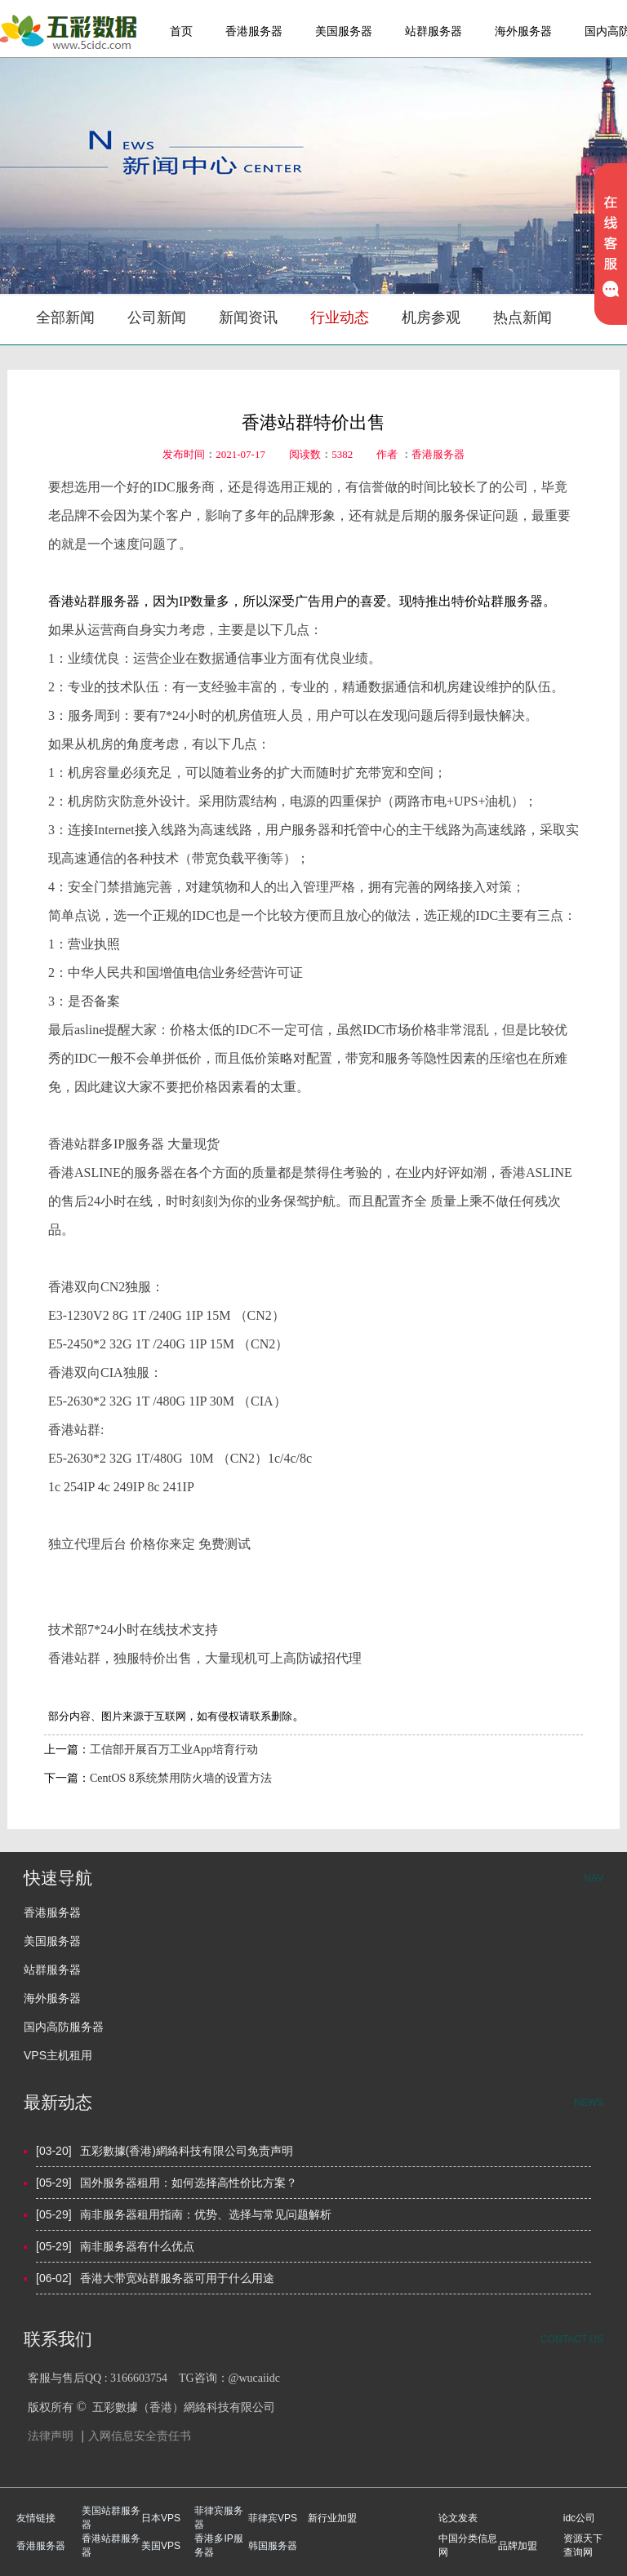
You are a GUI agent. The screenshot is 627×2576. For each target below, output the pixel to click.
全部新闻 (65, 317)
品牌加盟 (517, 2546)
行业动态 (339, 317)
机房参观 (431, 317)
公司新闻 (156, 317)
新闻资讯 (248, 317)
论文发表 (458, 2518)
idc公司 (579, 2518)
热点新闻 (522, 317)
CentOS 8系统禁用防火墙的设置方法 (181, 1778)
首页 (181, 31)
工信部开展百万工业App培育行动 (174, 1749)
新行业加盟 (332, 2518)
